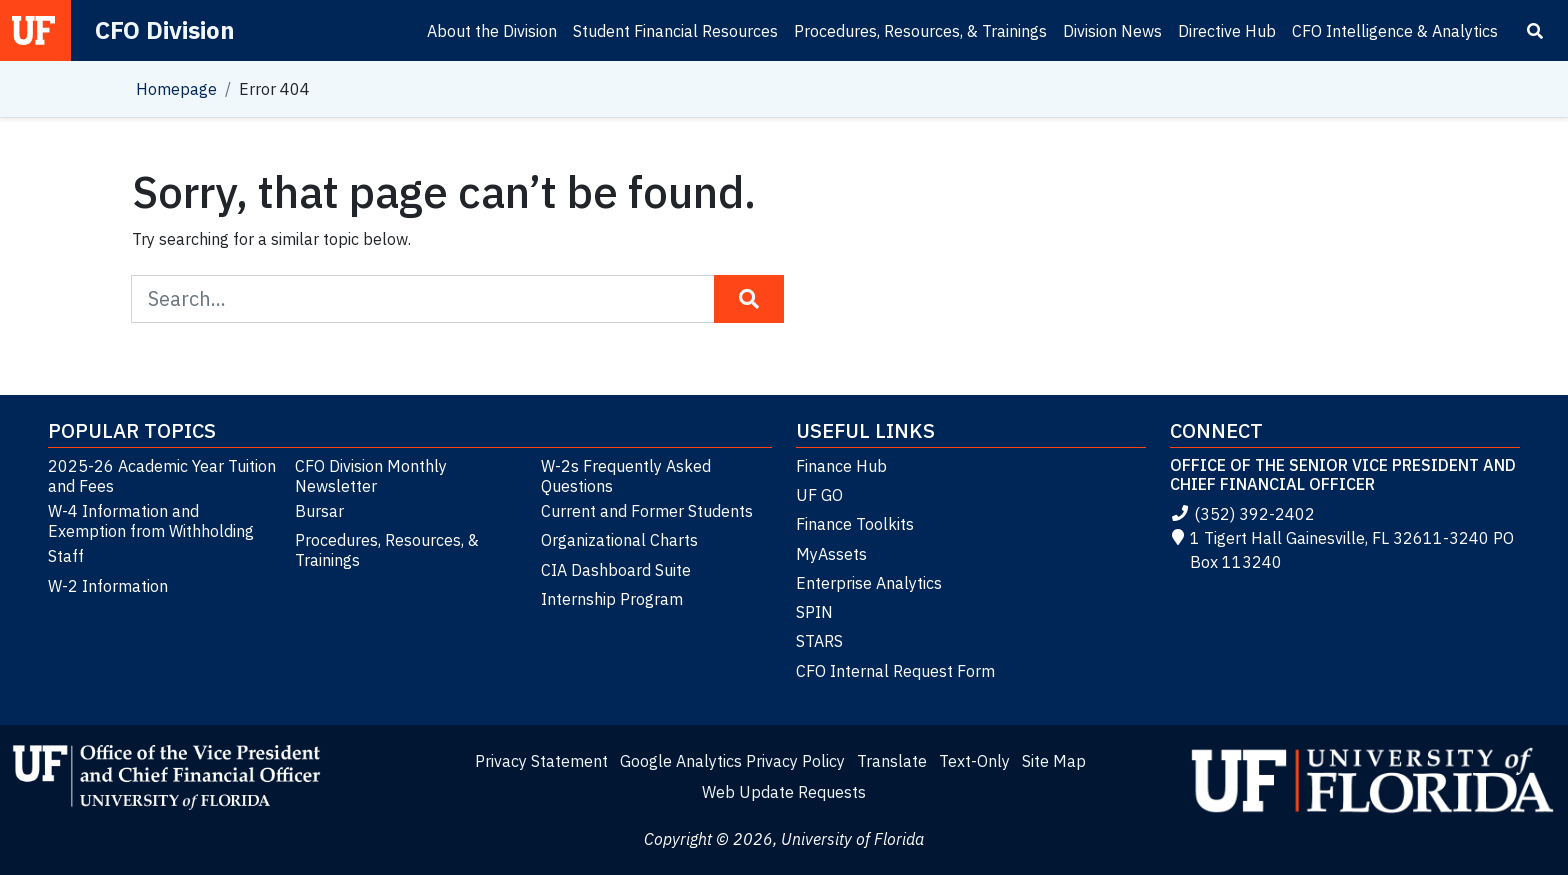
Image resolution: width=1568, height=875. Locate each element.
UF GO (819, 495)
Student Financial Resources (675, 31)
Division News (1112, 31)
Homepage (176, 89)
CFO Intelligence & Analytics (1395, 31)
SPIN (814, 612)
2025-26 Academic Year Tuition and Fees (162, 476)
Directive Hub (1227, 31)
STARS (819, 641)
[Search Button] (749, 299)
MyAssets (831, 554)
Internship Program (612, 599)
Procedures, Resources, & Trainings (920, 31)
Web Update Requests (784, 792)
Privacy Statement (541, 761)
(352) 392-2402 (1242, 514)
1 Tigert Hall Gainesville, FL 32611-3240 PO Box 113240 (1342, 550)
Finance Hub (841, 466)
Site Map (1054, 761)
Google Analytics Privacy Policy (732, 761)
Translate (892, 761)
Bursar (319, 511)
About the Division (492, 31)
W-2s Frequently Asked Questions (626, 476)
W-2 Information (108, 586)
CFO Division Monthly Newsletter (371, 476)
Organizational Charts (619, 540)
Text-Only (974, 761)
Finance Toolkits (855, 524)
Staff (66, 556)
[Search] (1535, 31)
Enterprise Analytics (869, 583)
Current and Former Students (647, 511)
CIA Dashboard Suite (616, 570)
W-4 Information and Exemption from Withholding (151, 521)
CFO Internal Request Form (895, 671)
